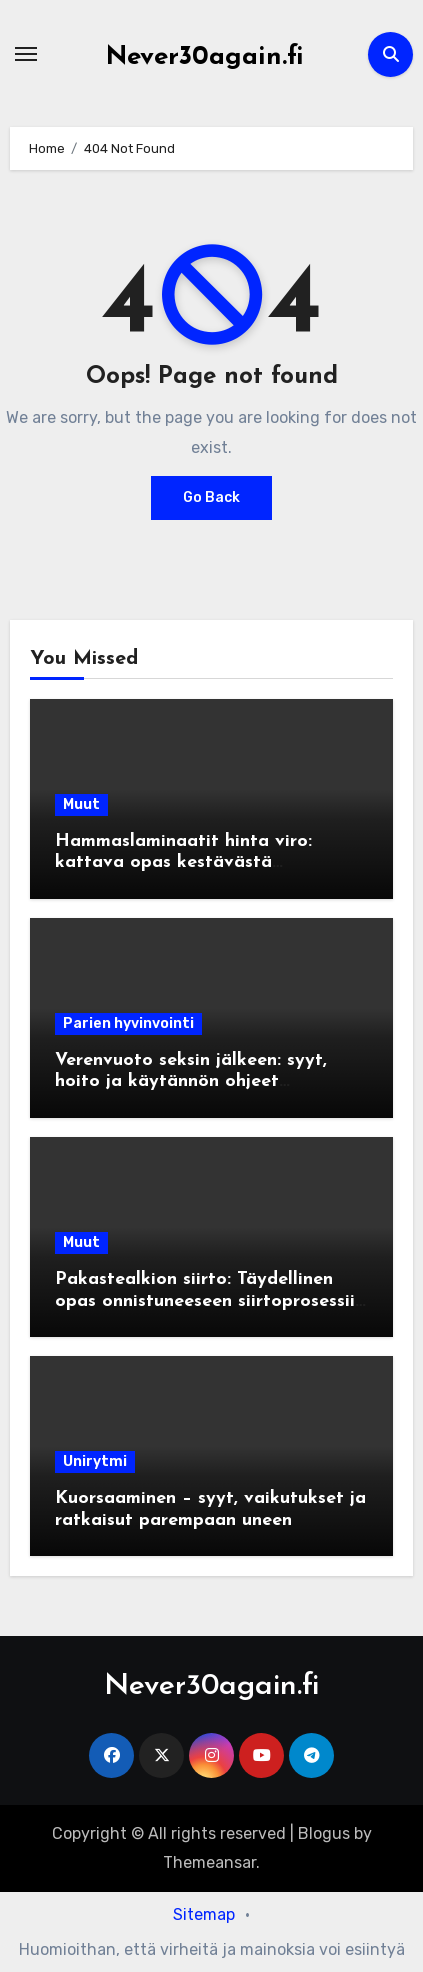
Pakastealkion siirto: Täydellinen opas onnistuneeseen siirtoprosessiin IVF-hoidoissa (210, 1301)
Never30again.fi (205, 57)
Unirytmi (95, 1461)
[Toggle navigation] (26, 54)
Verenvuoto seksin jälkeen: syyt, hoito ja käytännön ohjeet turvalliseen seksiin (191, 1082)
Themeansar (209, 1862)
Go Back (211, 497)
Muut (81, 804)
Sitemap (204, 1914)
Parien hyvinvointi (128, 1023)
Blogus (324, 1833)
